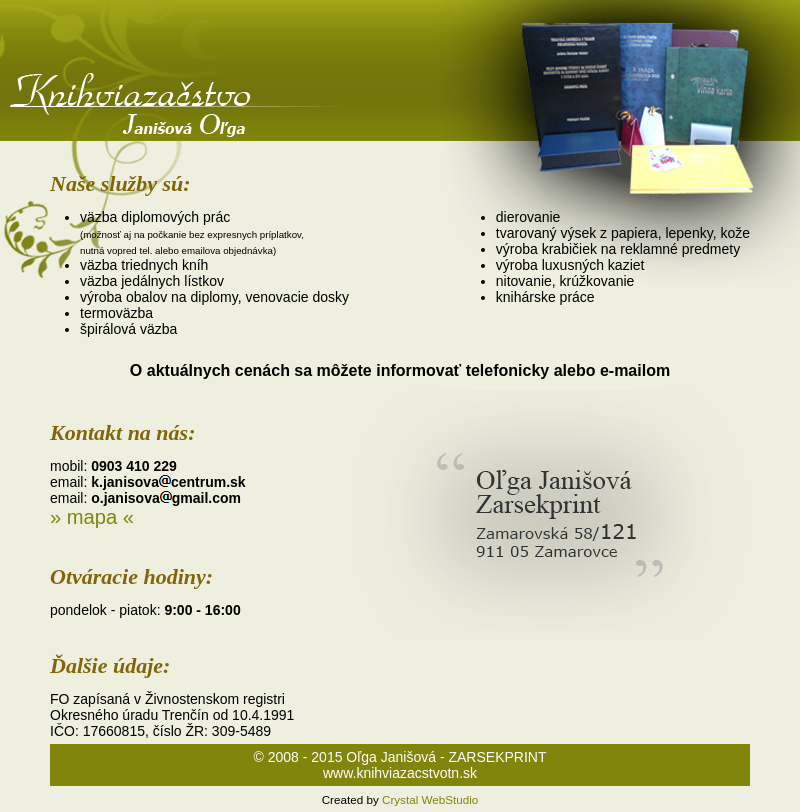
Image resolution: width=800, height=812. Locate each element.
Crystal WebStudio (430, 799)
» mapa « (92, 517)
